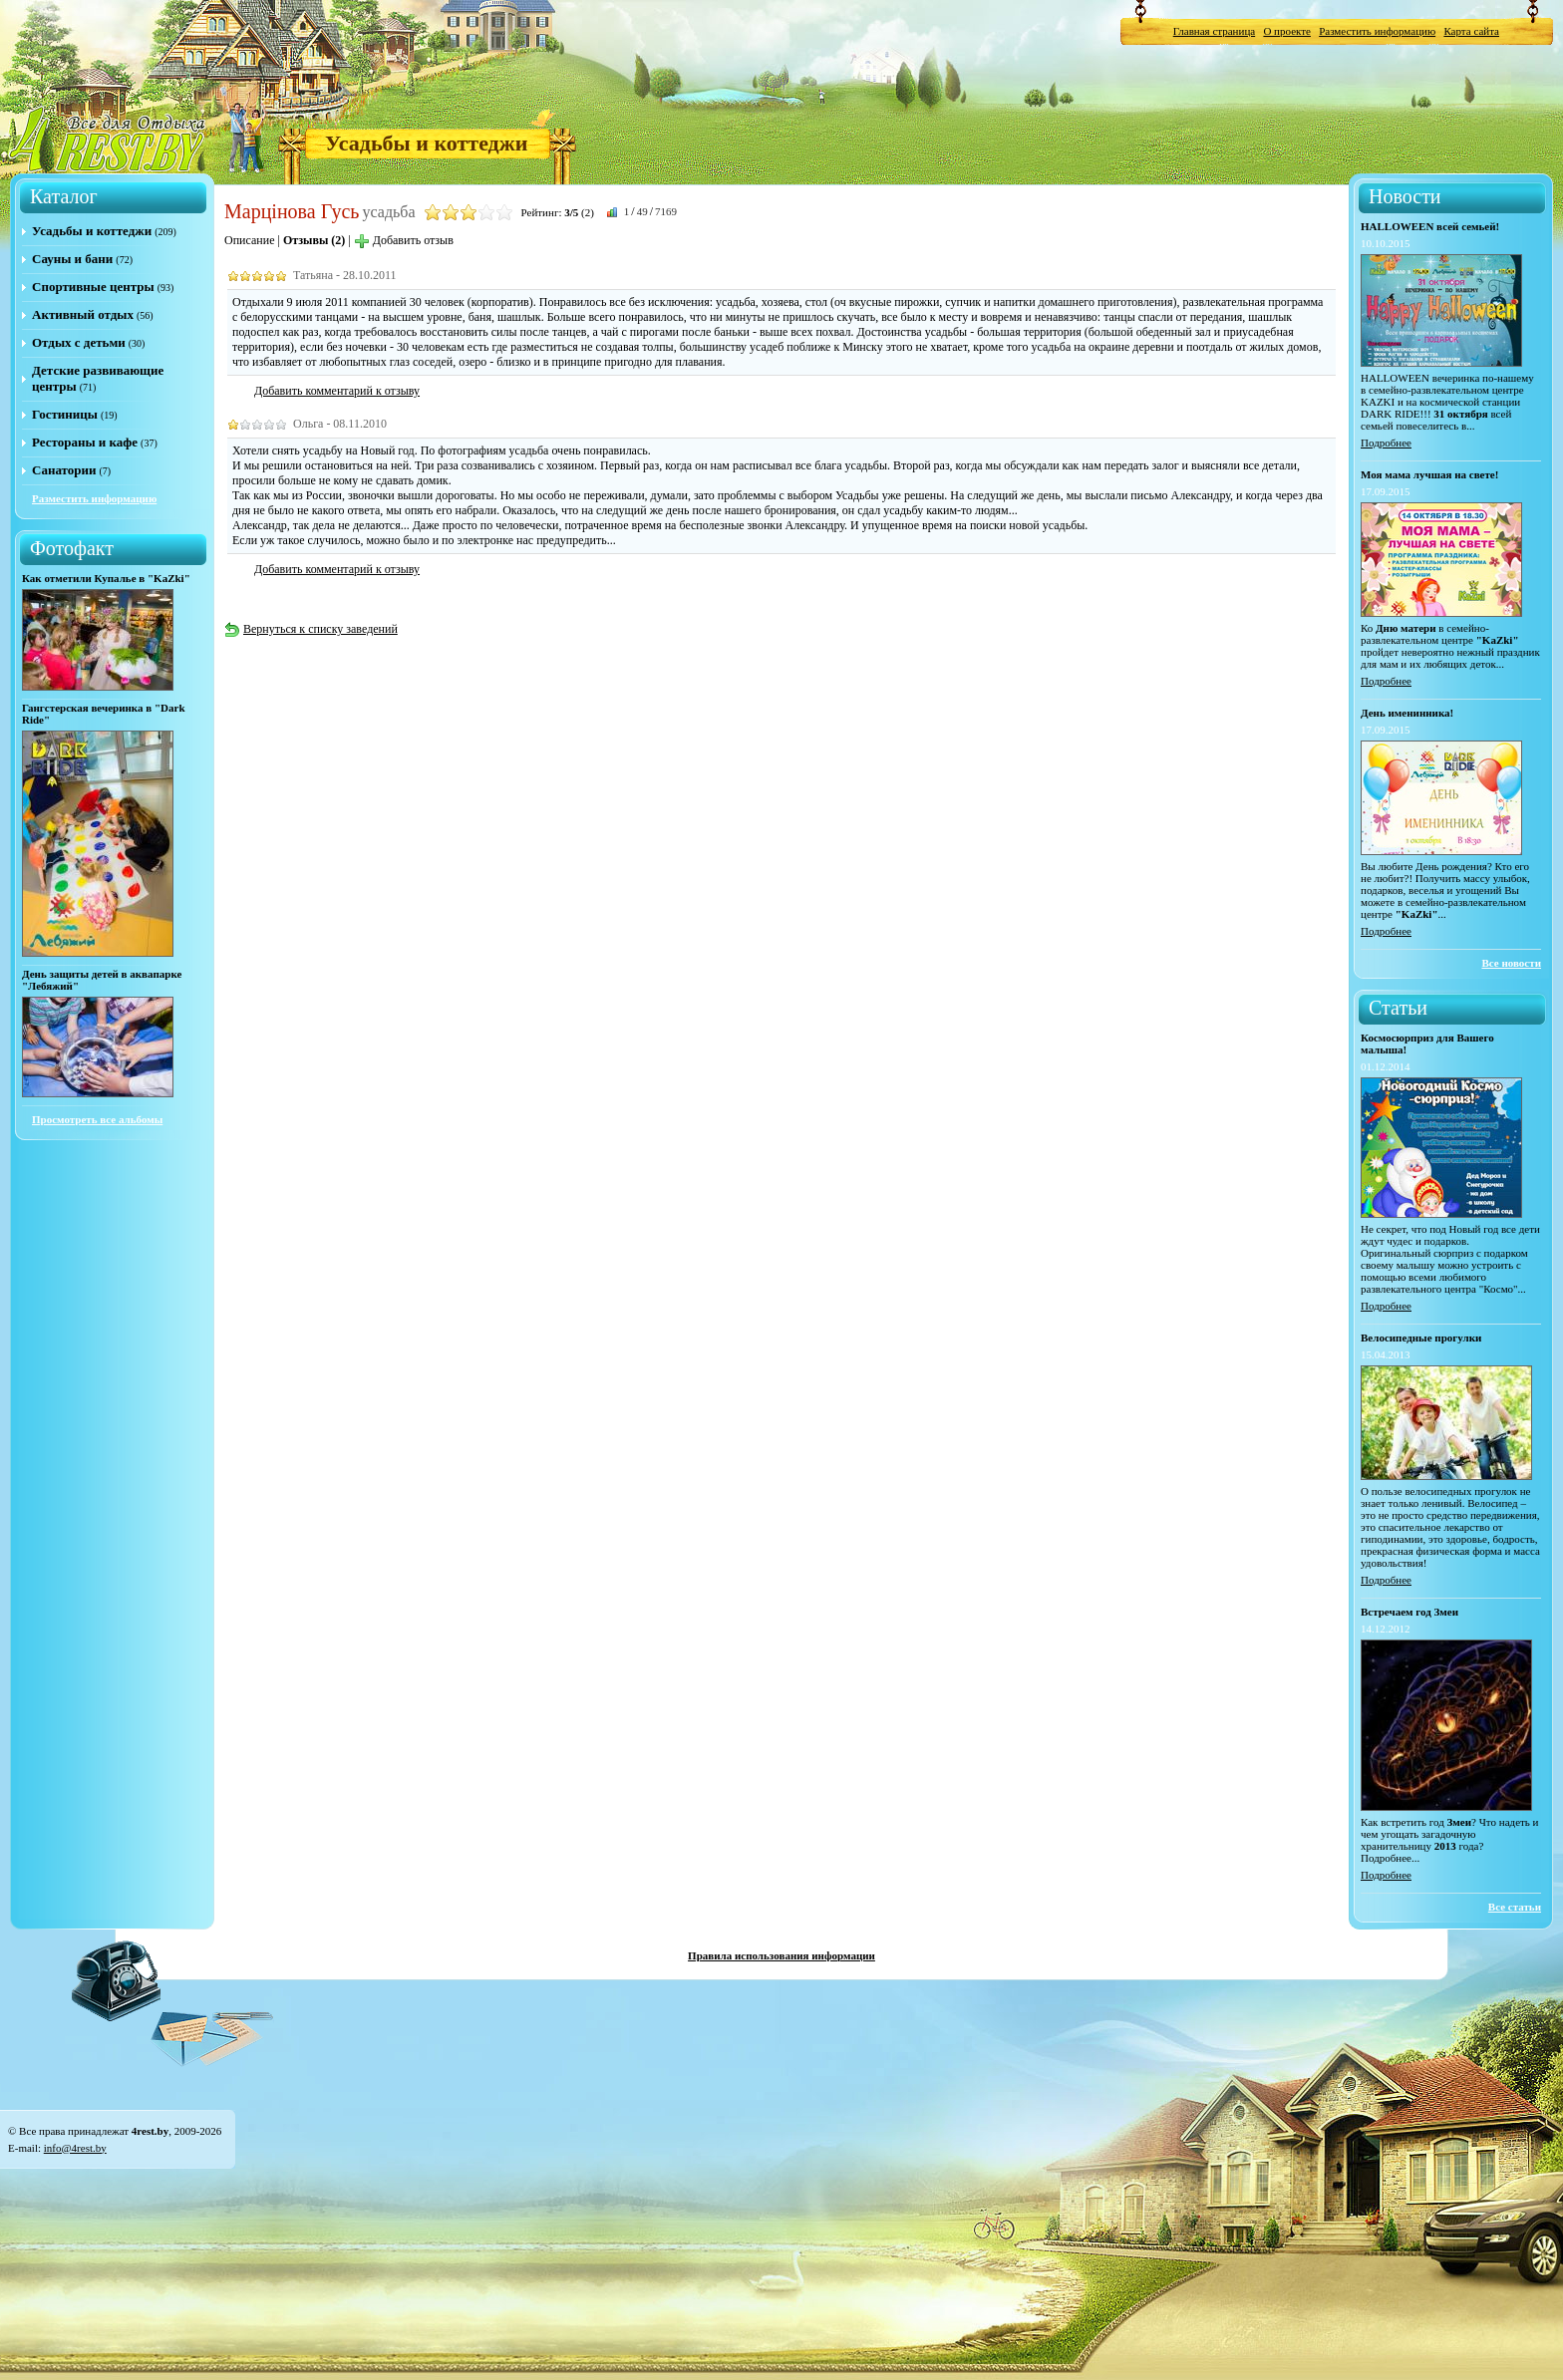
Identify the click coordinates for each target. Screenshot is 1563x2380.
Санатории (64, 469)
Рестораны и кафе (85, 442)
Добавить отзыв (404, 240)
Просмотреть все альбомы (97, 1119)
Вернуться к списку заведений (311, 629)
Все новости (1511, 963)
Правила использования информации (781, 1955)
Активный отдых (83, 314)
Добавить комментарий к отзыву (337, 391)
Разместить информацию (1377, 31)
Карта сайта (1471, 31)
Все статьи (1514, 1907)
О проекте (1287, 31)
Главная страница (1214, 31)
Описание (249, 240)
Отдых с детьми (79, 342)
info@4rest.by (75, 2148)
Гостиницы (65, 414)
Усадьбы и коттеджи (426, 143)
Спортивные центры (93, 286)
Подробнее (1386, 442)
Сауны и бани (72, 258)
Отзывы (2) (314, 240)
